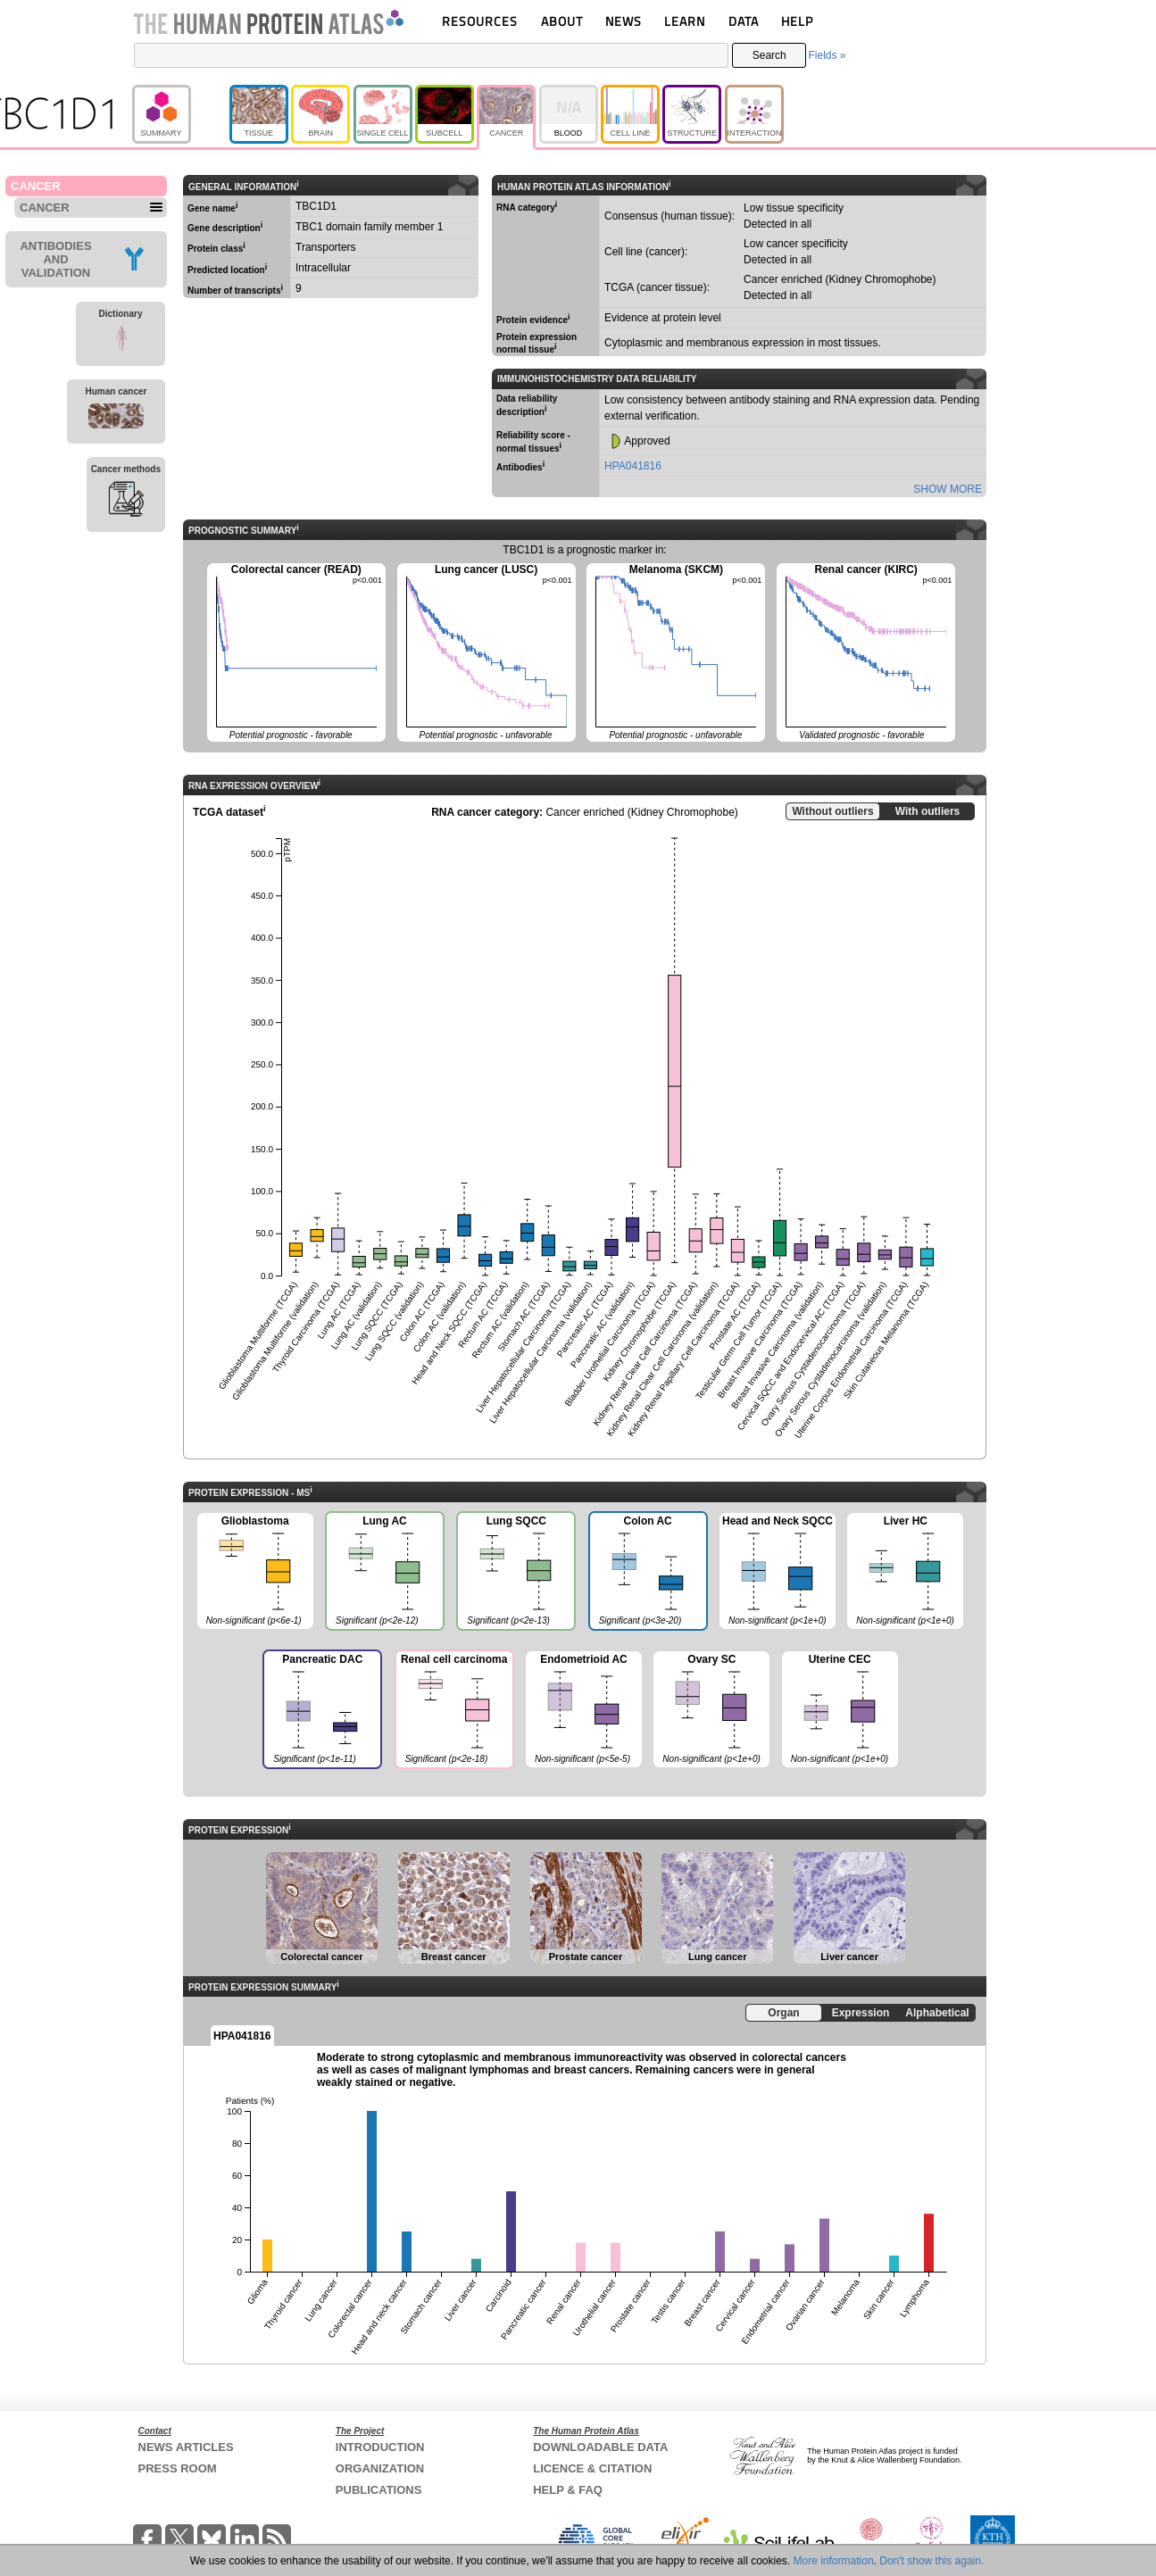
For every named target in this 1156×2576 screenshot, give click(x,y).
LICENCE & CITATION (592, 2468)
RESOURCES (480, 21)
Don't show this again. (931, 2561)
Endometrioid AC (584, 1710)
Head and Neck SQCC (777, 1572)
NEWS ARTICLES (186, 2447)
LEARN (684, 21)
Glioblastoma (255, 1572)
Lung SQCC (515, 1573)
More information (834, 2561)
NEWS (623, 21)
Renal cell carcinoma (453, 1711)
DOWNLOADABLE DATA (600, 2447)
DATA (743, 21)
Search (769, 55)
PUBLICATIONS (379, 2490)
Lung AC (384, 1573)
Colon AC (647, 1573)
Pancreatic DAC (321, 1711)
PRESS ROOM (177, 2468)
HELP (797, 21)
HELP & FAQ (568, 2490)
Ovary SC (711, 1710)
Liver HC (905, 1572)
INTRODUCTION (380, 2447)
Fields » (826, 55)
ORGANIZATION (380, 2468)
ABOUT (562, 21)
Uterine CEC (840, 1710)
